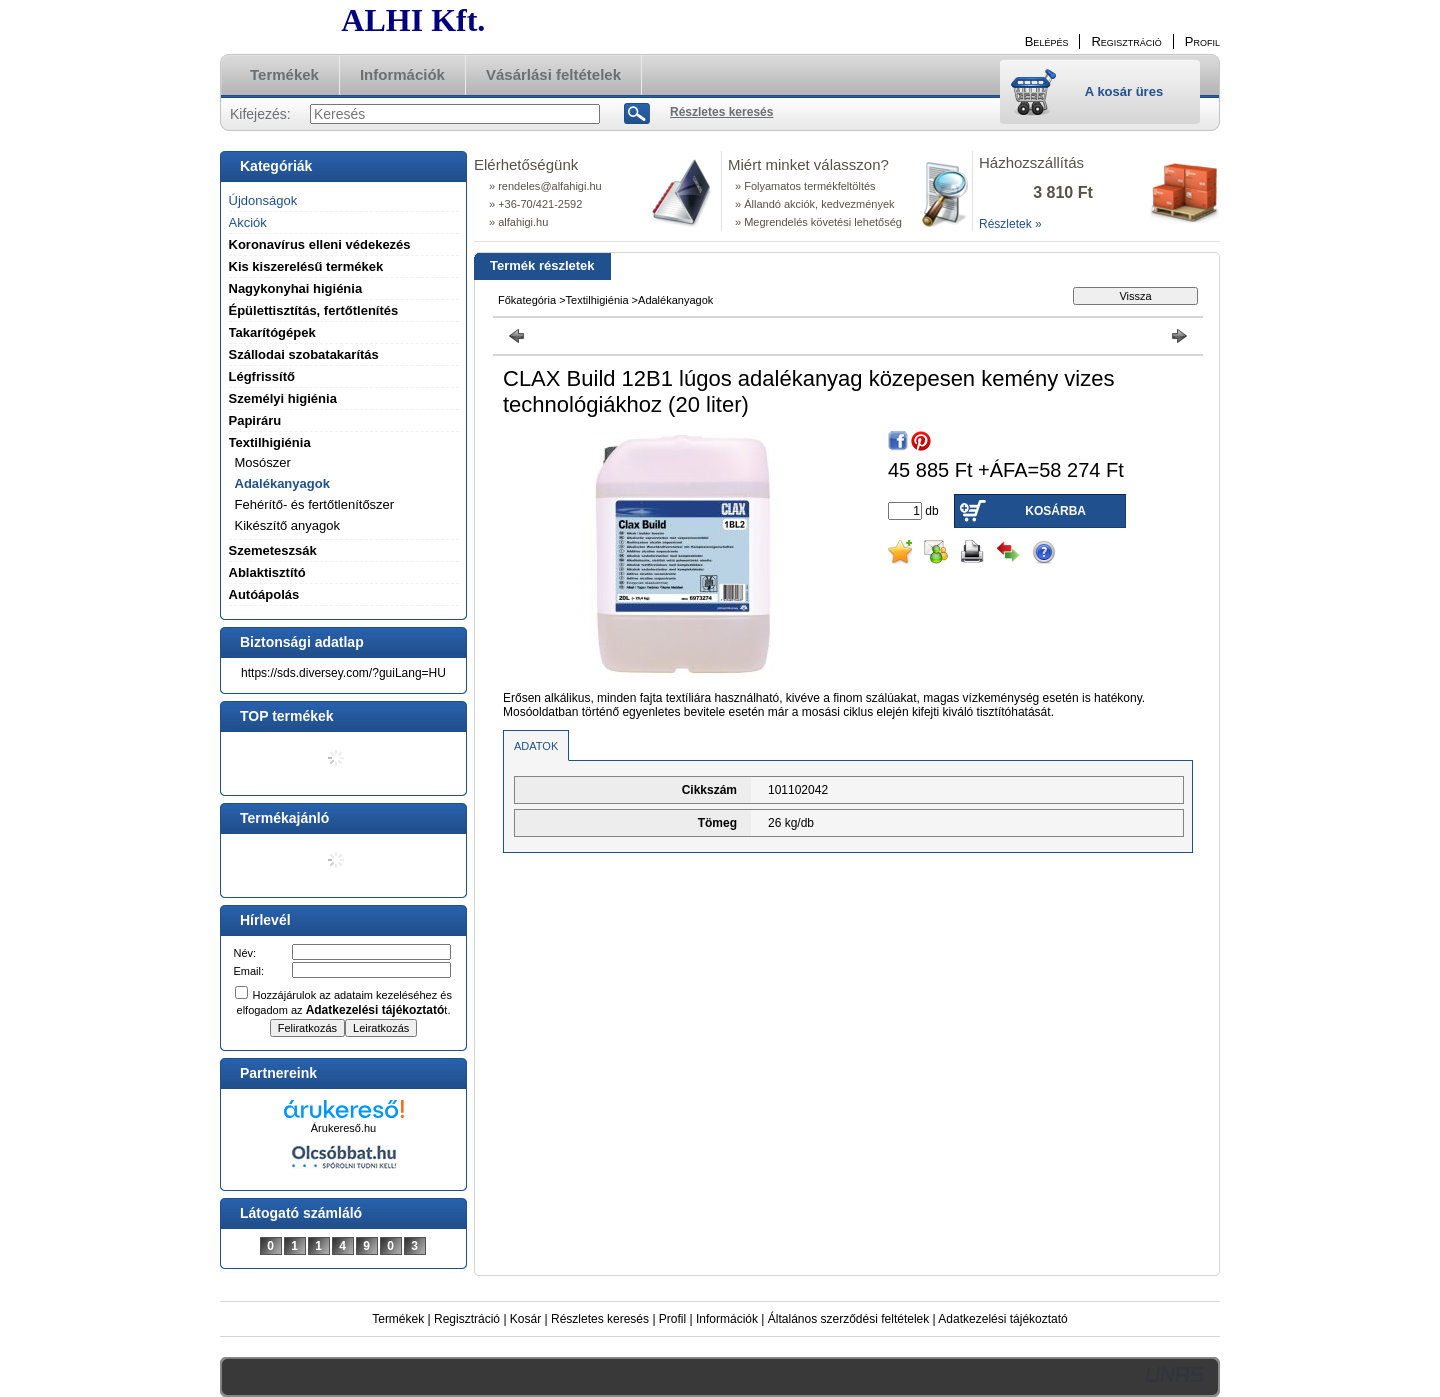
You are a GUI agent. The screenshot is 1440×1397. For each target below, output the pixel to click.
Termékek (398, 1319)
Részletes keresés (600, 1319)
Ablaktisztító (267, 572)
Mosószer (263, 462)
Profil (672, 1319)
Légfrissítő (262, 376)
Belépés (1047, 41)
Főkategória (527, 300)
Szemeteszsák (273, 550)
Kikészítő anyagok (288, 525)
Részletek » (1010, 224)
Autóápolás (264, 594)
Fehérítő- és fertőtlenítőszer (315, 504)
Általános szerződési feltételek (848, 1319)
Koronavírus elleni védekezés (320, 244)
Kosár (525, 1319)
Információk (727, 1319)
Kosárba (1055, 511)
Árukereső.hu (343, 1128)
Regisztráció (467, 1319)
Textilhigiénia (597, 300)
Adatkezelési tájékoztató (1002, 1319)
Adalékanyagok (282, 483)
